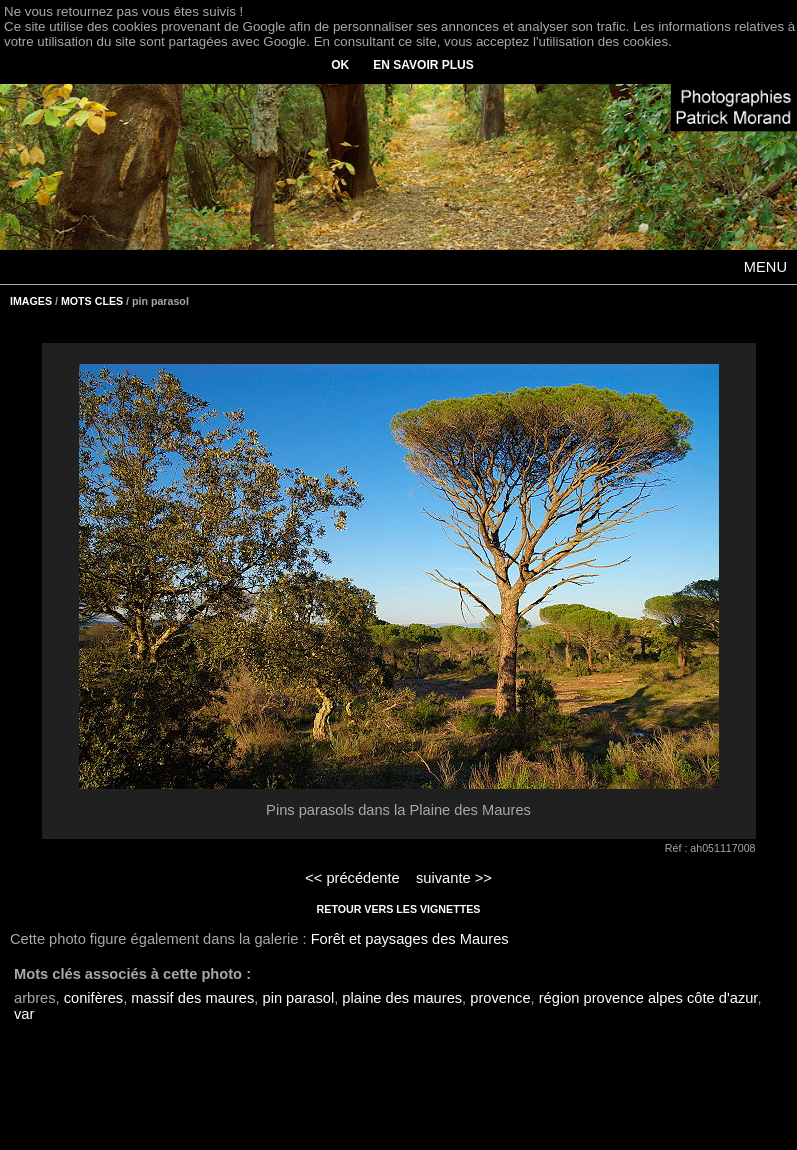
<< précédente (352, 878)
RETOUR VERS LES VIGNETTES (399, 909)
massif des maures (192, 998)
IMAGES (31, 301)
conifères (93, 998)
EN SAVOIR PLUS (423, 65)
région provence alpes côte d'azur (648, 998)
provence (500, 998)
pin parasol (298, 998)
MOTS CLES (92, 301)
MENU (765, 267)
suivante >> (454, 878)
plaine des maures (402, 998)
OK (340, 65)
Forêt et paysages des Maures (410, 939)
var (24, 1014)
